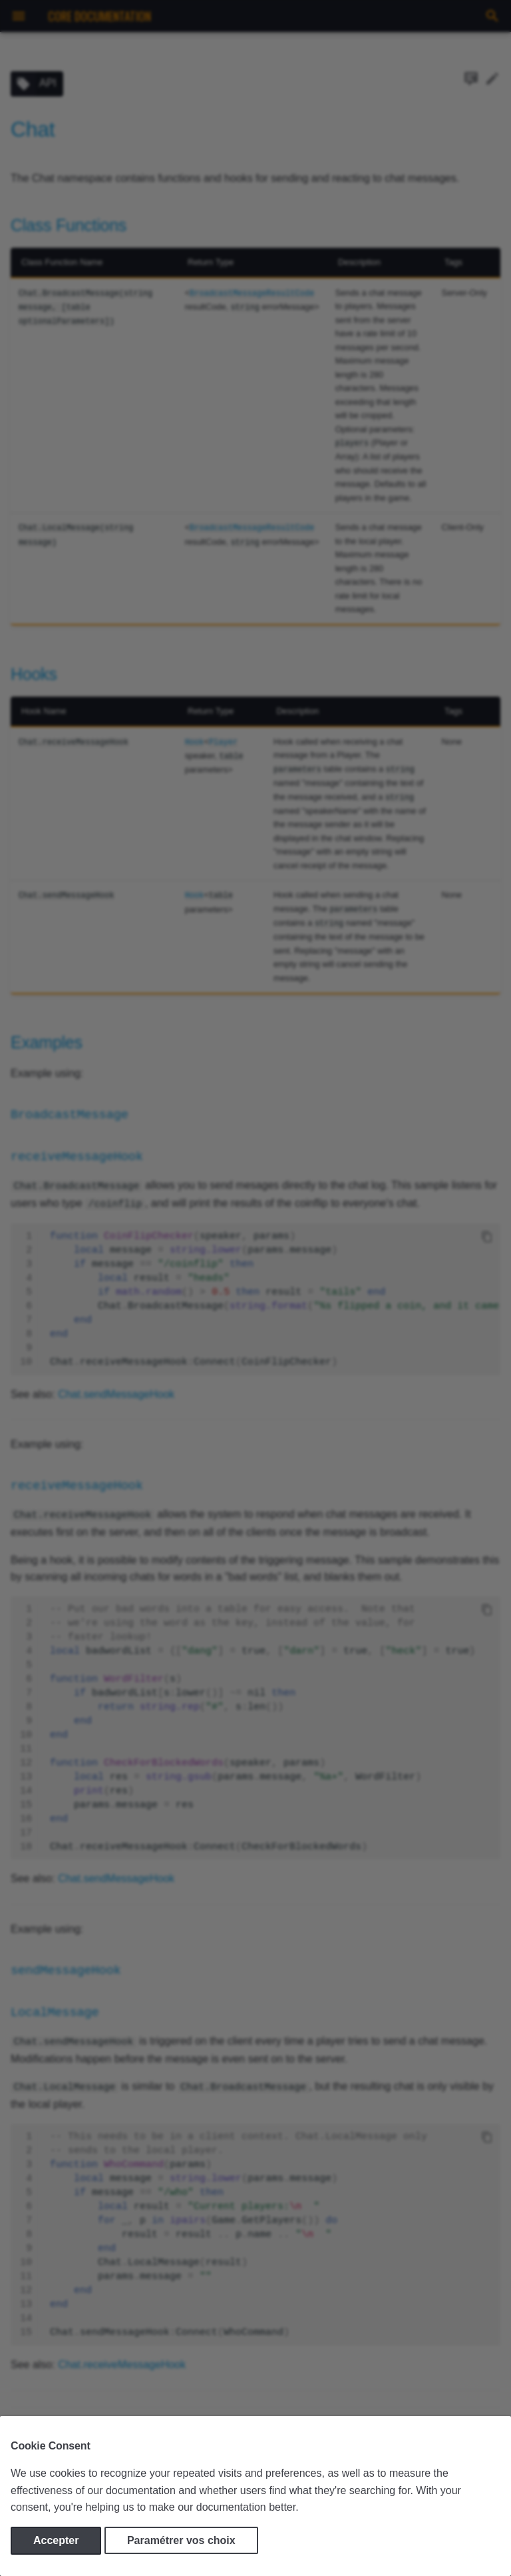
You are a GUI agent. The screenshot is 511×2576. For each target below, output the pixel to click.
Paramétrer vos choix (181, 2540)
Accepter (56, 2540)
